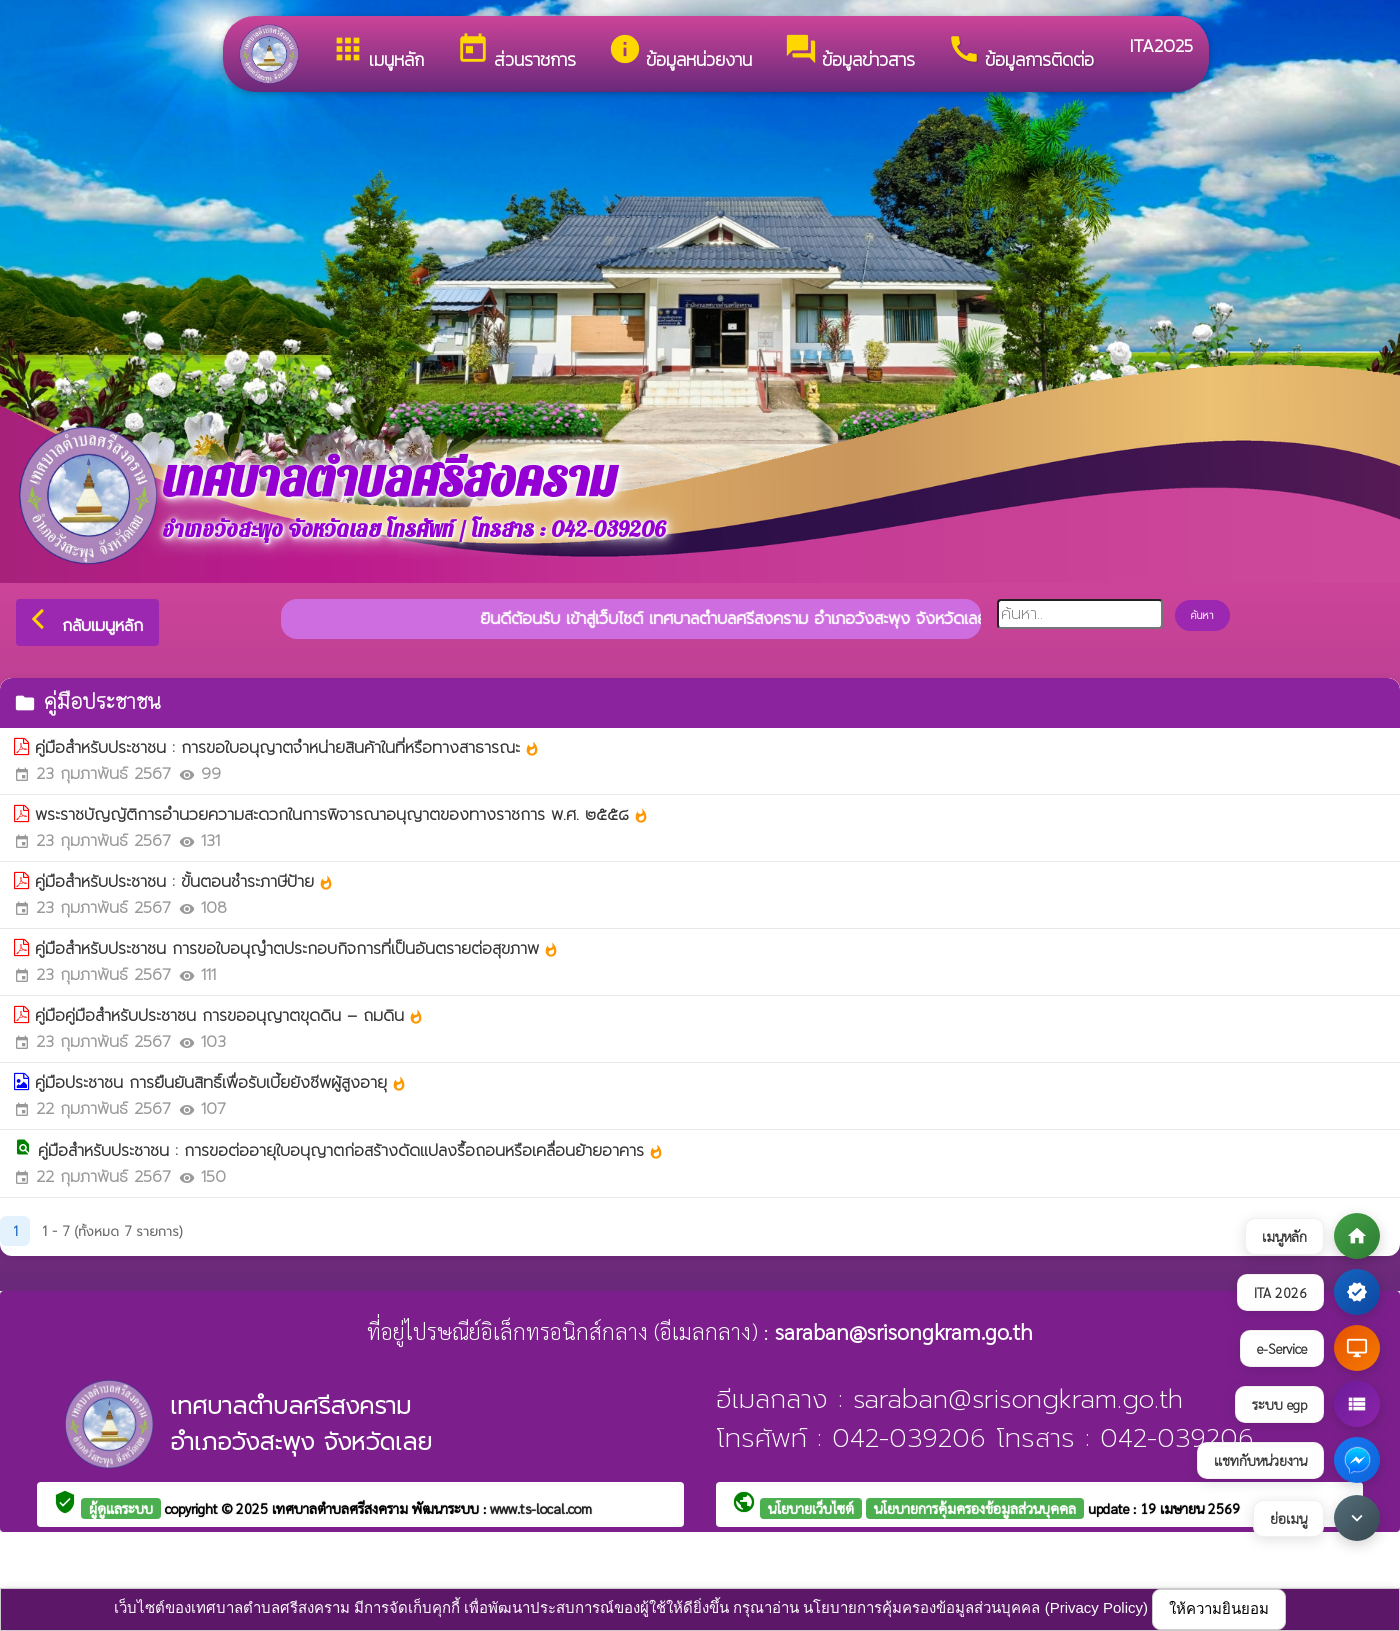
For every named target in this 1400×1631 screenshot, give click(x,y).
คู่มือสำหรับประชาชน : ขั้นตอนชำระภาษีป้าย (184, 882)
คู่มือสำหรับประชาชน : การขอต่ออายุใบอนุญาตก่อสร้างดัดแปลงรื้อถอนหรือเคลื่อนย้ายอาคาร (351, 1151)
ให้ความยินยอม (1219, 1608)
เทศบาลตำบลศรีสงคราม (342, 1508)
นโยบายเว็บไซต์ (811, 1508)
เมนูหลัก (377, 52)
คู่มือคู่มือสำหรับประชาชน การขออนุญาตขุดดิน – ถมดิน (229, 1016)
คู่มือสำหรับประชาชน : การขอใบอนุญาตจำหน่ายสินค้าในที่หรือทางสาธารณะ (287, 748)
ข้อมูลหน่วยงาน (680, 52)
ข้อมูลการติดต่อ (1020, 52)
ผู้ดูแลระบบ (121, 1508)
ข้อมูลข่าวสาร (849, 52)
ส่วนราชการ (516, 52)
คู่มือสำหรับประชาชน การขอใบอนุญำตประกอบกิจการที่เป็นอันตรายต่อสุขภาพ (297, 949)
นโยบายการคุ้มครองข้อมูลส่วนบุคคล (975, 1508)
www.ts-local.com (541, 1508)
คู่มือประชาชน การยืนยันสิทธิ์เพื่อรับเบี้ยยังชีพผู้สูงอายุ (221, 1083)
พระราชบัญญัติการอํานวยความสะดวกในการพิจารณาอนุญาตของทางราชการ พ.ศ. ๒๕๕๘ (342, 815)
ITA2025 (1159, 45)
